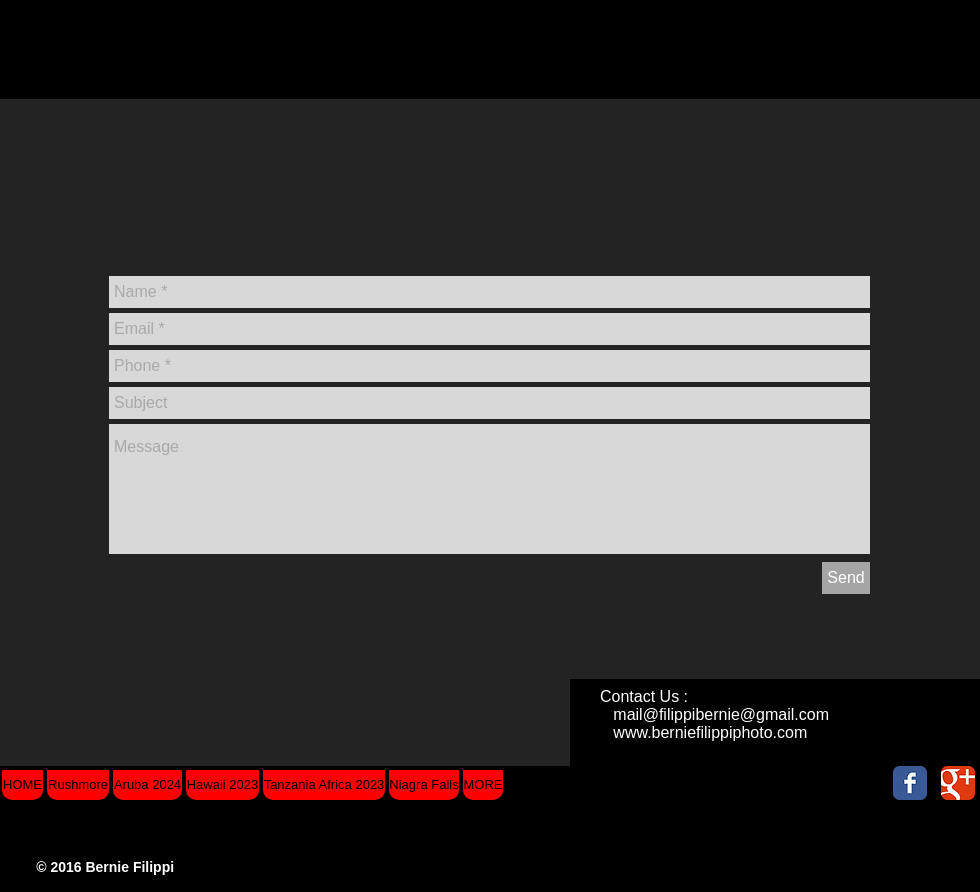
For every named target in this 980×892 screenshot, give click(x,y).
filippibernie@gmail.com (744, 714)
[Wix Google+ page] (958, 783)
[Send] (846, 578)
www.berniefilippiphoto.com (710, 732)
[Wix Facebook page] (910, 783)
